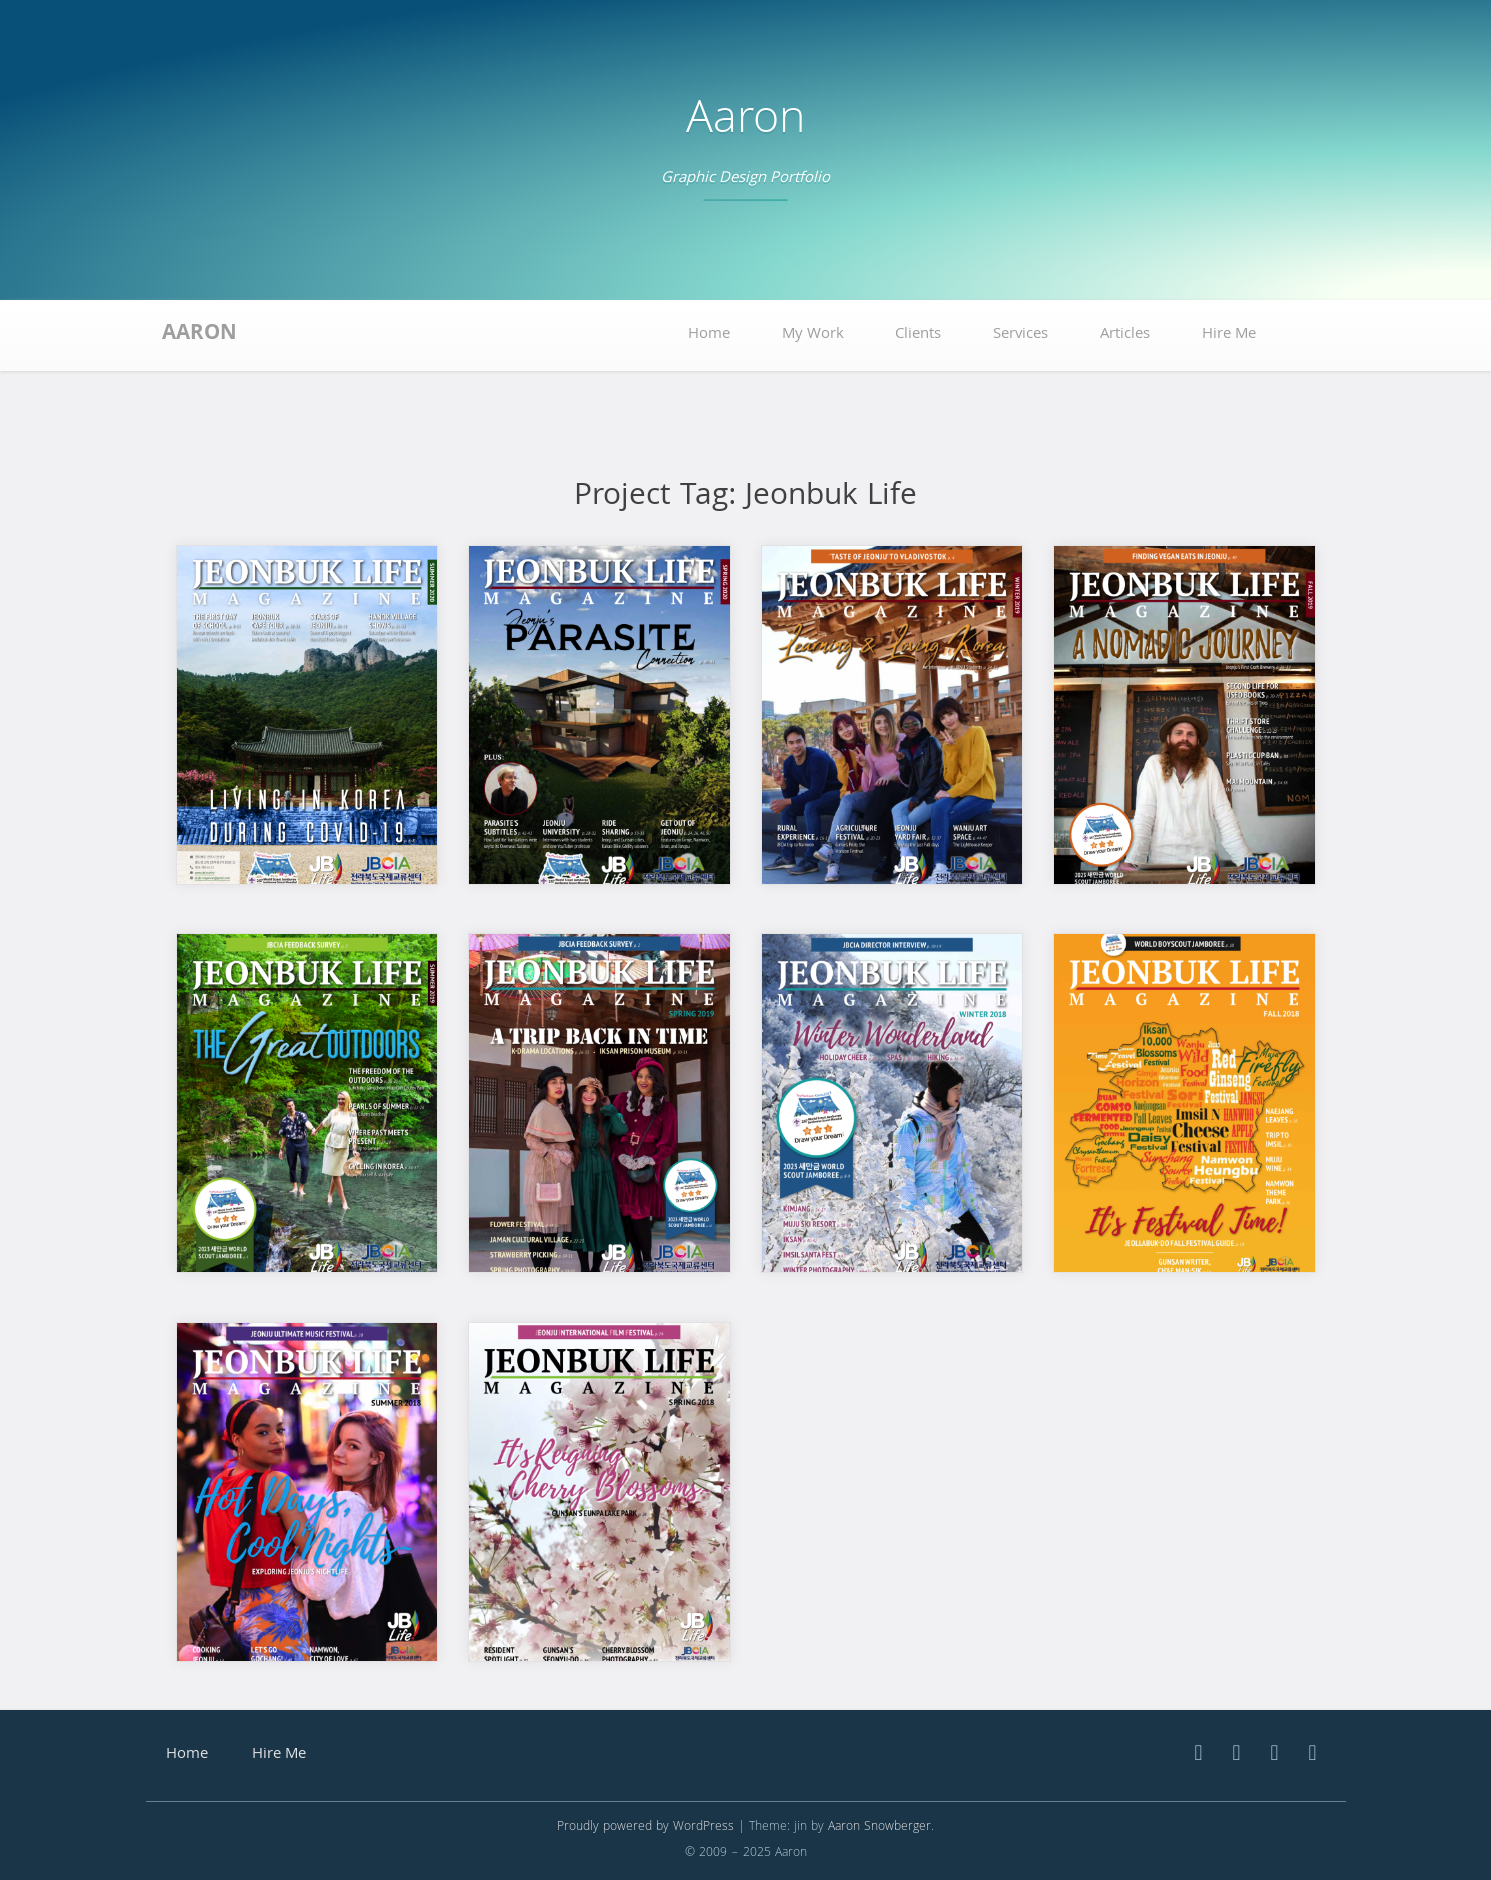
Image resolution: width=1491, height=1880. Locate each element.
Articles (1125, 335)
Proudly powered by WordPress (645, 1827)
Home (709, 335)
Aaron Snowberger (879, 1827)
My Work (813, 335)
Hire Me (1229, 335)
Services (1020, 335)
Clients (918, 335)
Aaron (745, 122)
